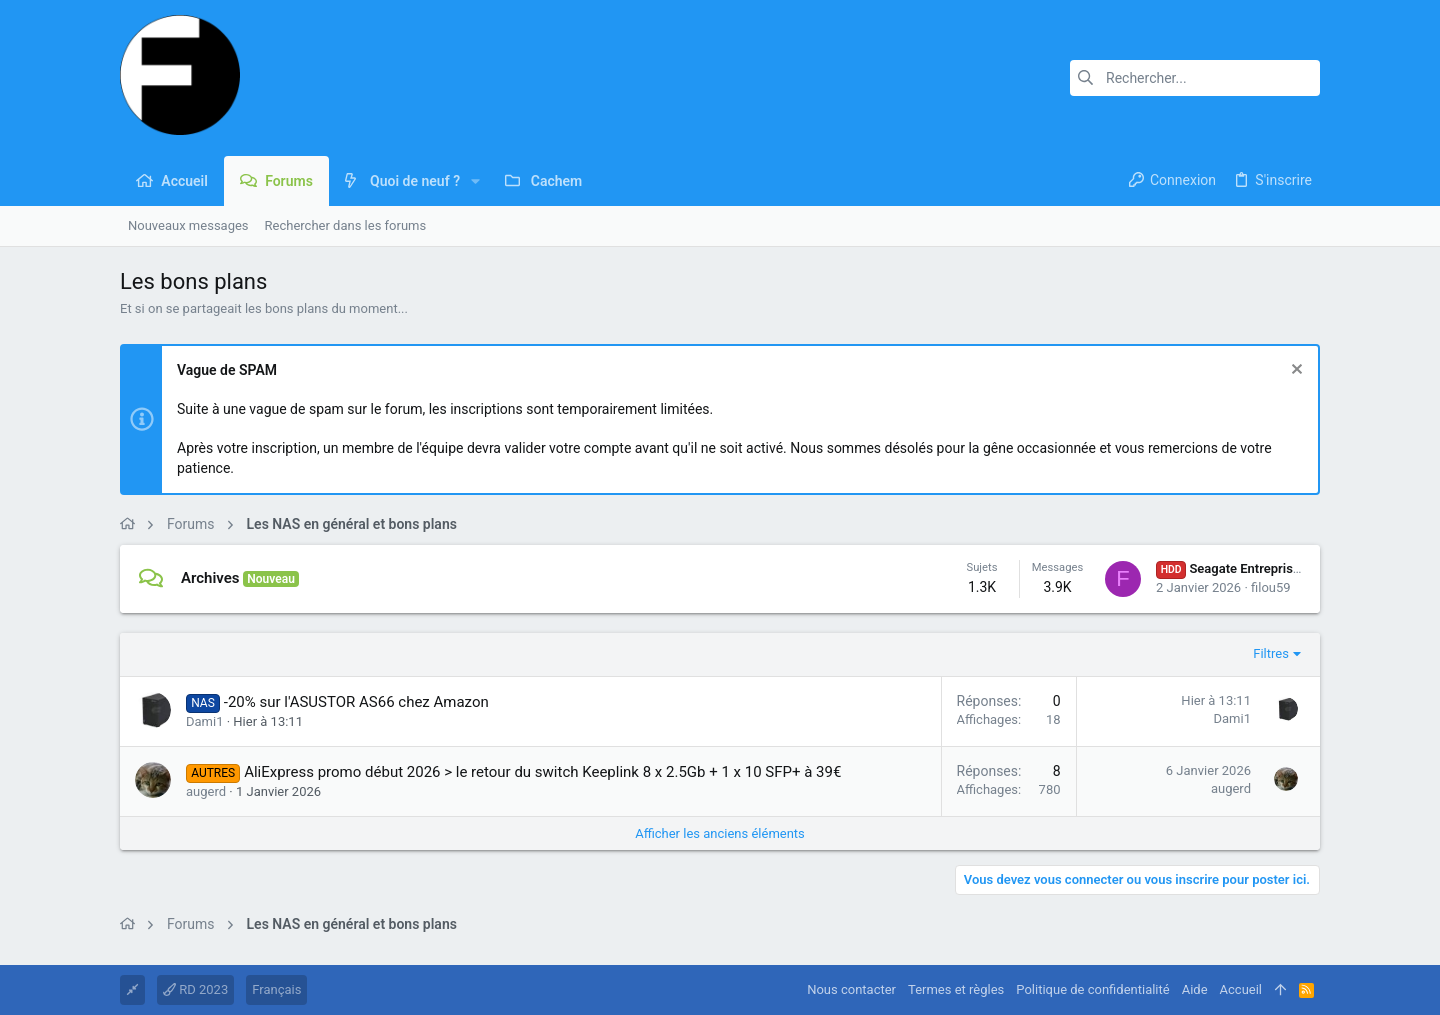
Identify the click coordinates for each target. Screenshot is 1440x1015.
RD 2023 (195, 989)
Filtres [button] (1271, 653)
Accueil (1241, 989)
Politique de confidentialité (1092, 989)
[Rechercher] (1195, 78)
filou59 (1271, 587)
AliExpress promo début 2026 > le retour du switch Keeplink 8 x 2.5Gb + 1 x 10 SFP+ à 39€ (542, 772)
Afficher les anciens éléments (720, 833)
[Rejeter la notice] (1294, 371)
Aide (1195, 989)
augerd (206, 791)
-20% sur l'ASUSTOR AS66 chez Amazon (356, 702)
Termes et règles (956, 989)
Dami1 (204, 721)
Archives (210, 578)
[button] (475, 181)
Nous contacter (851, 989)
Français (276, 989)
